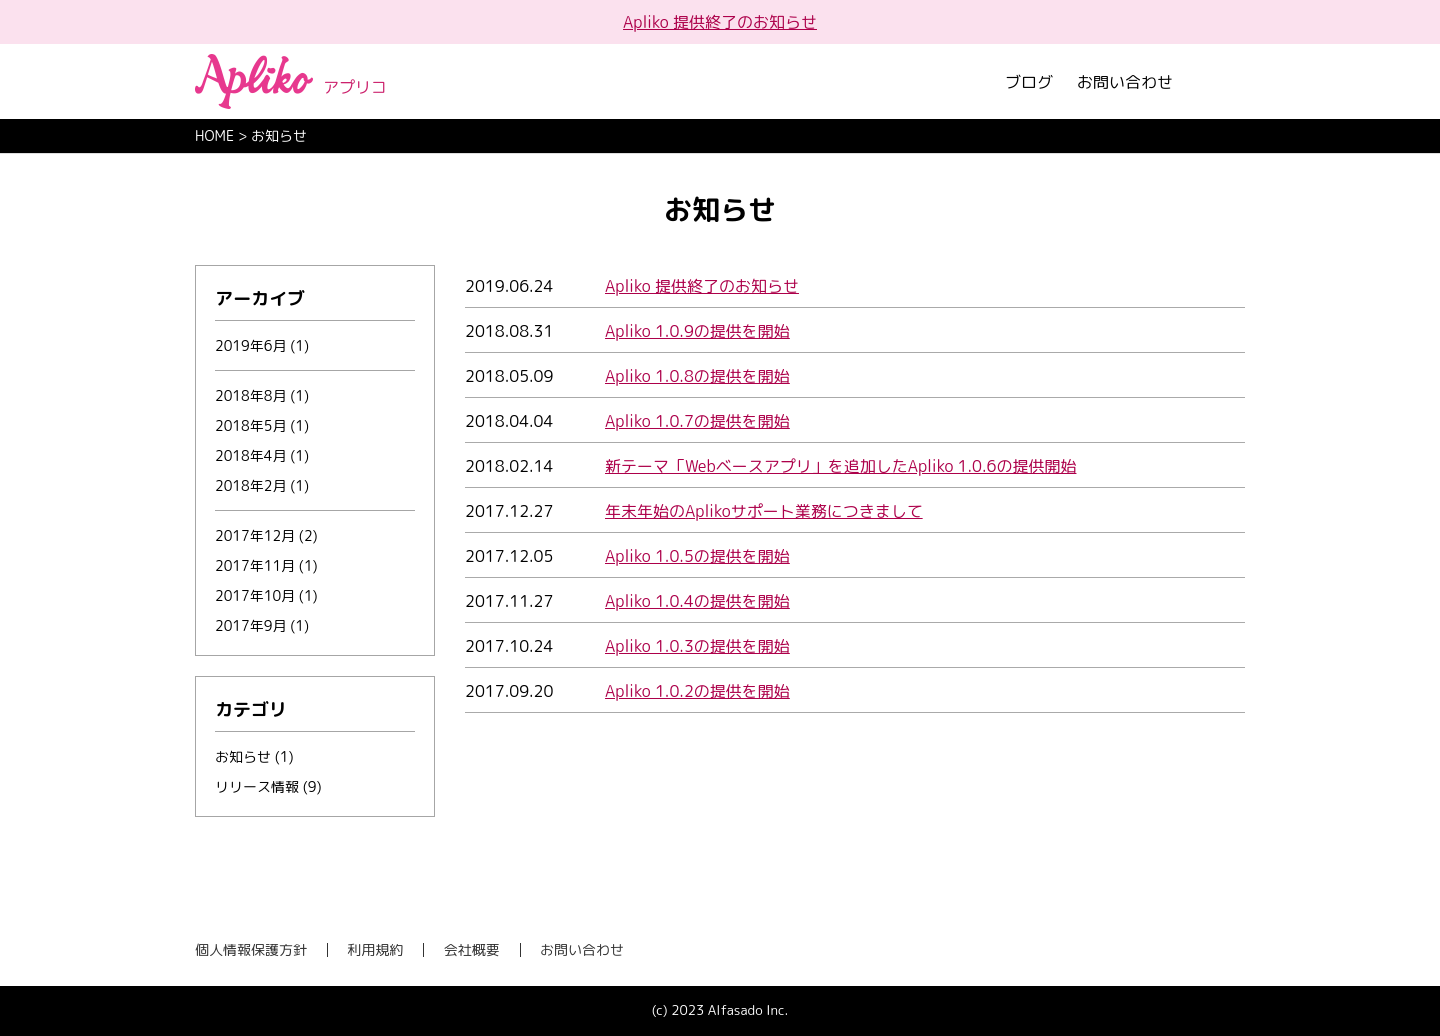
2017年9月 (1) (262, 625)
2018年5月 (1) (262, 425)
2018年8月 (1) (262, 395)
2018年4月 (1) (262, 455)
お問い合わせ (1125, 82)
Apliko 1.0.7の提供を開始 (697, 421)
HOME (214, 135)
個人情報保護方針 (251, 949)
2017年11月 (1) (266, 565)
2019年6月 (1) (262, 345)
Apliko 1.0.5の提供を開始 (697, 556)
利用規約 (375, 949)
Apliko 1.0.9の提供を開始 (697, 331)
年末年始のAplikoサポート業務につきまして (764, 511)
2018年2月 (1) (262, 485)
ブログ (1029, 82)
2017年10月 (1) (266, 595)
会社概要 (472, 949)
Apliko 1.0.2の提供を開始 (697, 691)
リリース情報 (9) (268, 786)
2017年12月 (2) (266, 535)
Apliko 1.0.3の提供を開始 (697, 646)
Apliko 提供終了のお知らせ (720, 22)
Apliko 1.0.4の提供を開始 (697, 601)
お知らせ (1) (254, 756)
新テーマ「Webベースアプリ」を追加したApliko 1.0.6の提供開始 (840, 466)
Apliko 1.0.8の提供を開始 (697, 376)
